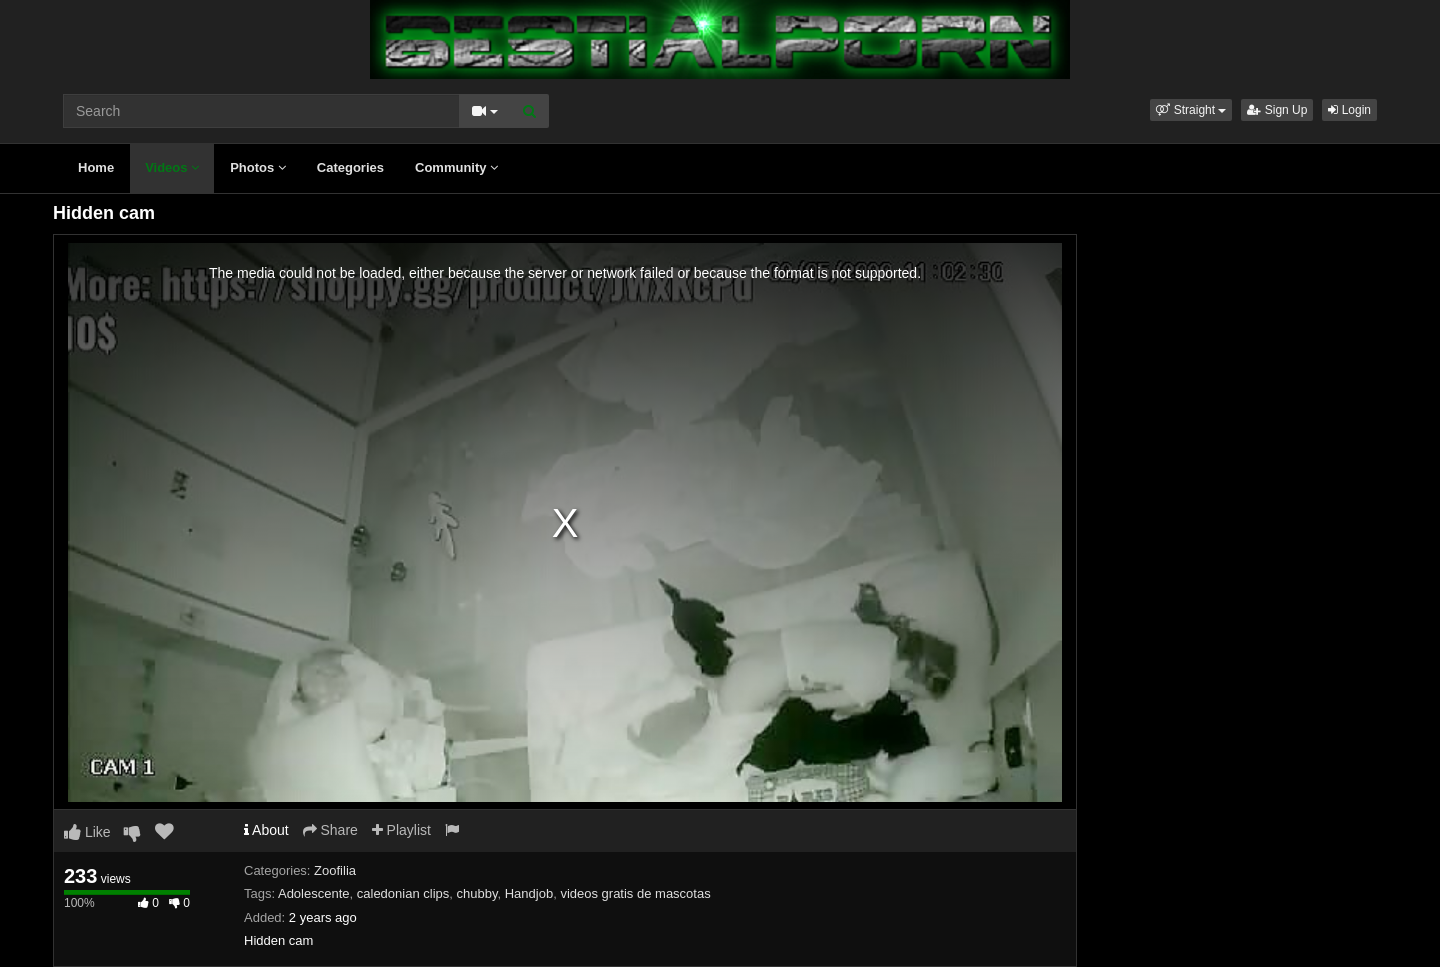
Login (1349, 110)
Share (330, 830)
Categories (350, 167)
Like (87, 832)
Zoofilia (335, 870)
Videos (172, 167)
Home (96, 167)
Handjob (529, 893)
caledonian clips (403, 893)
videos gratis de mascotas (635, 893)
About (266, 830)
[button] (1191, 110)
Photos (258, 167)
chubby (477, 893)
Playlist (401, 830)
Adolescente (314, 893)
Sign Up (1277, 110)
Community (456, 167)
